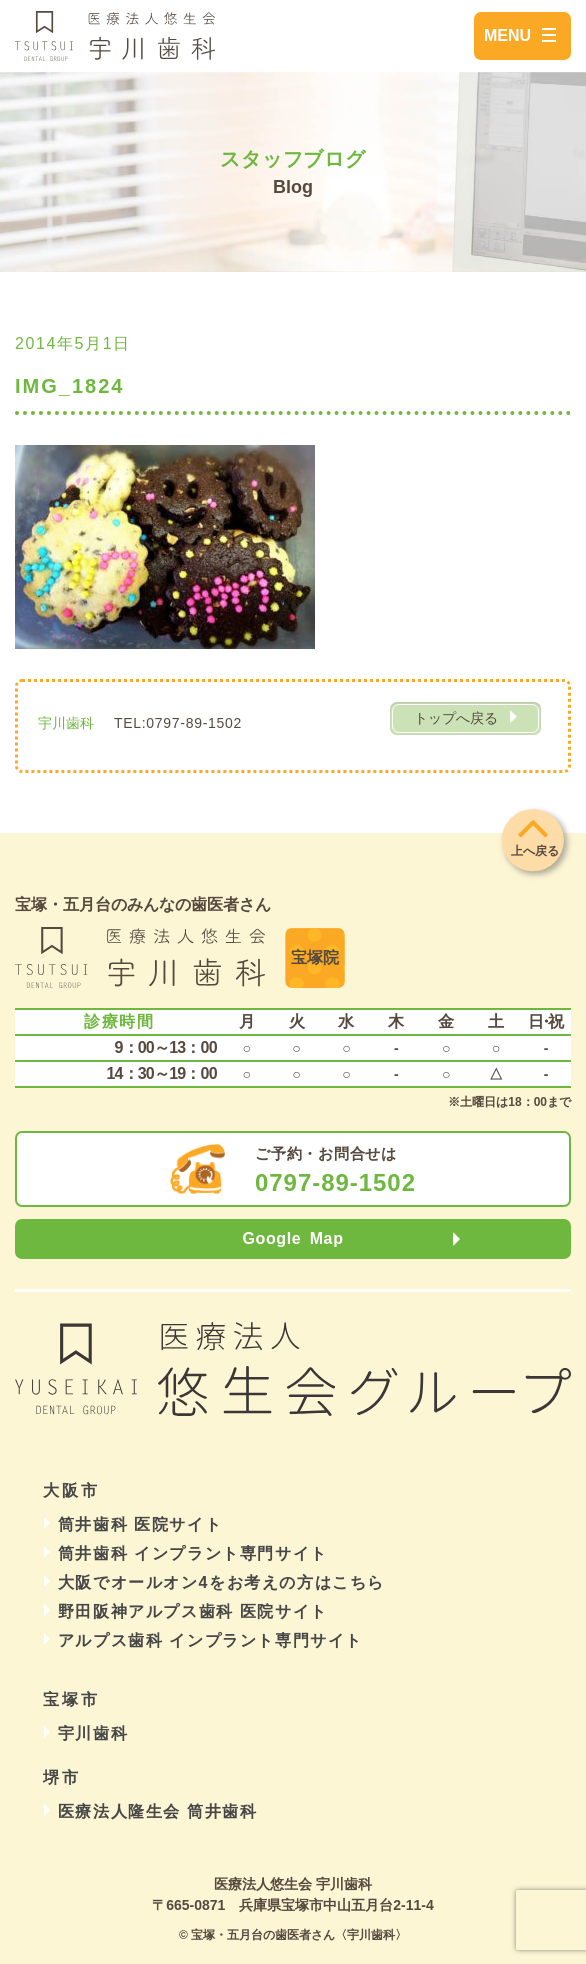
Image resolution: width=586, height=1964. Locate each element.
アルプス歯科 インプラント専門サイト (210, 1640)
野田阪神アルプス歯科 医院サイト (193, 1611)
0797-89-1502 (335, 1183)
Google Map (292, 1238)
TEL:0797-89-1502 (178, 723)
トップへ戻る (456, 718)
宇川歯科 (93, 1733)
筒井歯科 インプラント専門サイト (193, 1553)
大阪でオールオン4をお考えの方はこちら (221, 1582)
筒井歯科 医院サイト (140, 1524)
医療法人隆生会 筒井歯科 (158, 1811)
